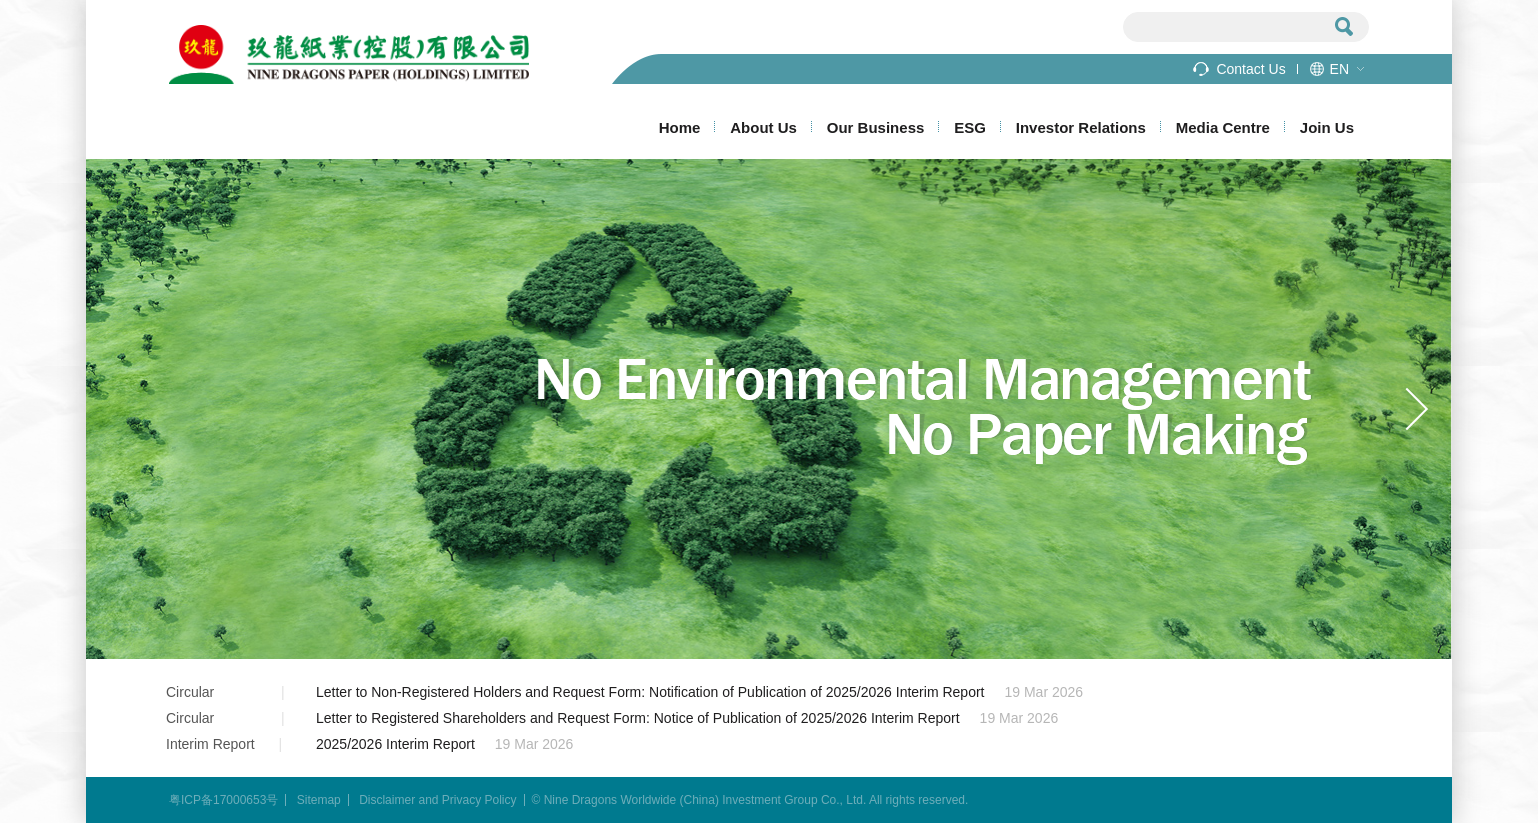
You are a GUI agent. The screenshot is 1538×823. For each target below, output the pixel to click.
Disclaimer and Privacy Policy (437, 800)
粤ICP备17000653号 (223, 800)
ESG (970, 127)
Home (680, 127)
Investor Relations (1081, 127)
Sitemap (319, 800)
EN (1339, 69)
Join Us (1327, 127)
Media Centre (1223, 127)
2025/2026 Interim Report (395, 744)
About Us (763, 127)
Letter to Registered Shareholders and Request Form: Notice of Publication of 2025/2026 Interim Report (638, 718)
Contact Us (1250, 69)
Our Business (876, 127)
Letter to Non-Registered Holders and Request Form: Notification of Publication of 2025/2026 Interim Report (650, 692)
